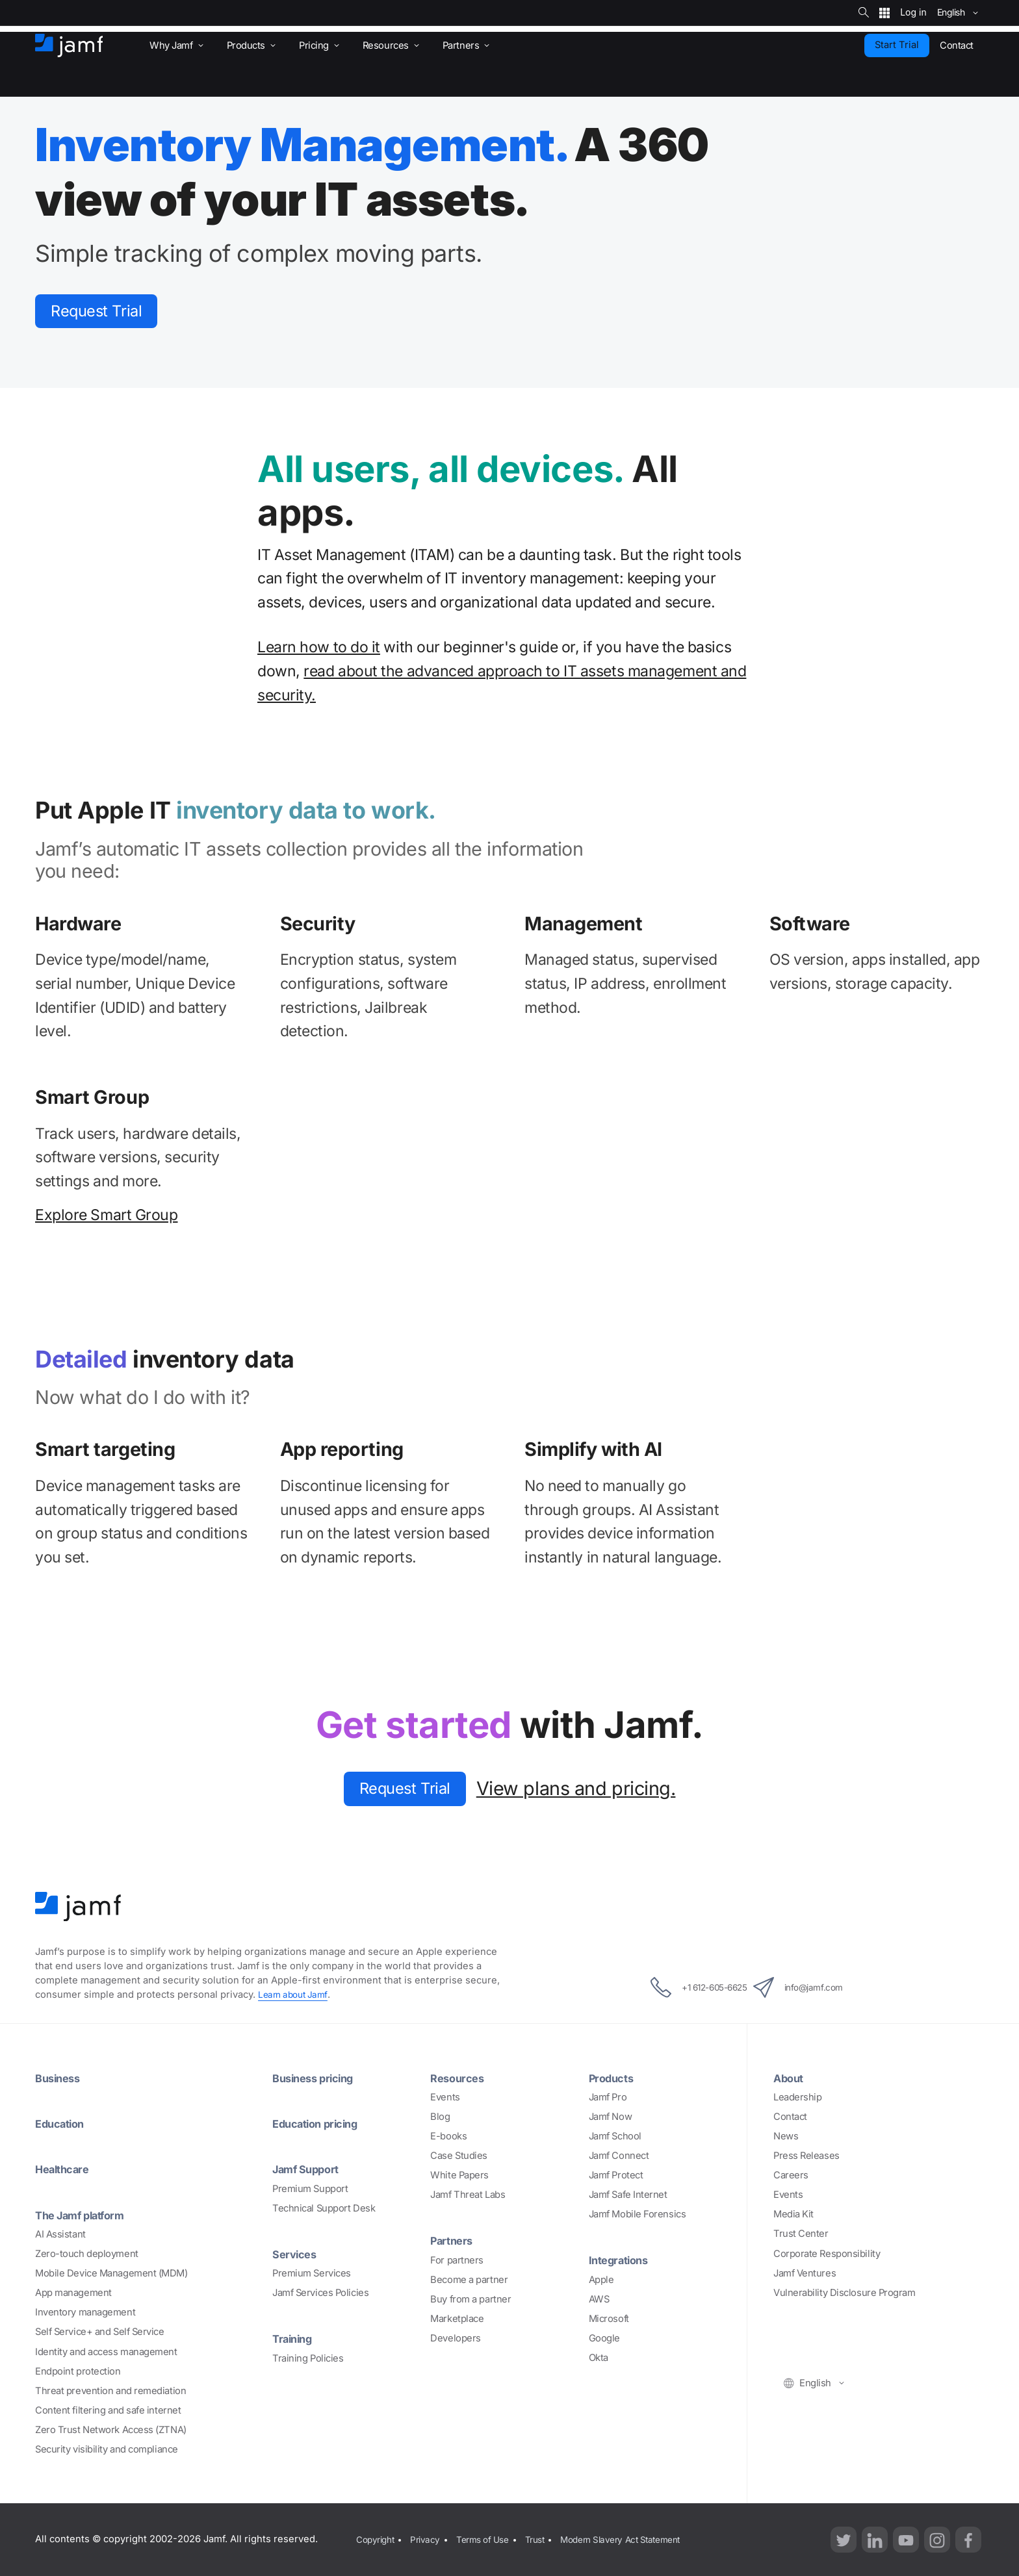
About (790, 2078)
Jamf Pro (607, 2098)
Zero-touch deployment (86, 2254)
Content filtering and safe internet (108, 2410)
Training (294, 2339)
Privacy (429, 2539)
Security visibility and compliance (106, 2449)
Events (444, 2098)
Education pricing (320, 2124)
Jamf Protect (616, 2176)
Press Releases (806, 2156)
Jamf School (615, 2137)
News (785, 2137)
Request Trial (106, 312)
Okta (598, 2358)
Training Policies (307, 2358)
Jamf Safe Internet (628, 2196)
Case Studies (458, 2156)
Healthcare (66, 2169)
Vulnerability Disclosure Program (844, 2293)
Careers (790, 2176)
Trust (546, 2539)
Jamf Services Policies (320, 2293)
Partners (453, 2241)
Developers (455, 2339)
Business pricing (317, 2078)
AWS (599, 2300)
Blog (440, 2117)
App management (73, 2293)
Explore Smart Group (106, 1219)
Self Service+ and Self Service (99, 2332)
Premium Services (311, 2274)
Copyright (375, 2539)
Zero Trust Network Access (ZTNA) (111, 2430)
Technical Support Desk (323, 2208)
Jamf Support (310, 2169)
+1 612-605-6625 (685, 1988)
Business (59, 2078)
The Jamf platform (85, 2215)
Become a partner (469, 2280)
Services (296, 2254)
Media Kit (793, 2215)
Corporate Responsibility (826, 2254)
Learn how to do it (318, 651)
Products (614, 2078)
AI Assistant (60, 2234)
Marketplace (457, 2319)
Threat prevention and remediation (110, 2391)
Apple (601, 2280)
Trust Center (801, 2235)
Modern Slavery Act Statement (639, 2539)
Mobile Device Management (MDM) (111, 2274)
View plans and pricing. (586, 1792)
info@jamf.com (813, 1988)
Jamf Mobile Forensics (637, 2215)
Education (63, 2124)
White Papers (459, 2176)
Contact (790, 2117)
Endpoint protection (77, 2371)
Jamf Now (610, 2117)
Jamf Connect (619, 2156)
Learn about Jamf (295, 1996)
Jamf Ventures (804, 2274)
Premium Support (310, 2189)
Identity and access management (106, 2352)
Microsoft (609, 2319)
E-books (448, 2137)
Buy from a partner (470, 2300)
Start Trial (897, 45)
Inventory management (85, 2313)
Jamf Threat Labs (467, 2196)
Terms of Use (490, 2539)
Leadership (797, 2098)
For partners (457, 2261)
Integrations (622, 2261)
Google (604, 2339)
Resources (459, 2078)
